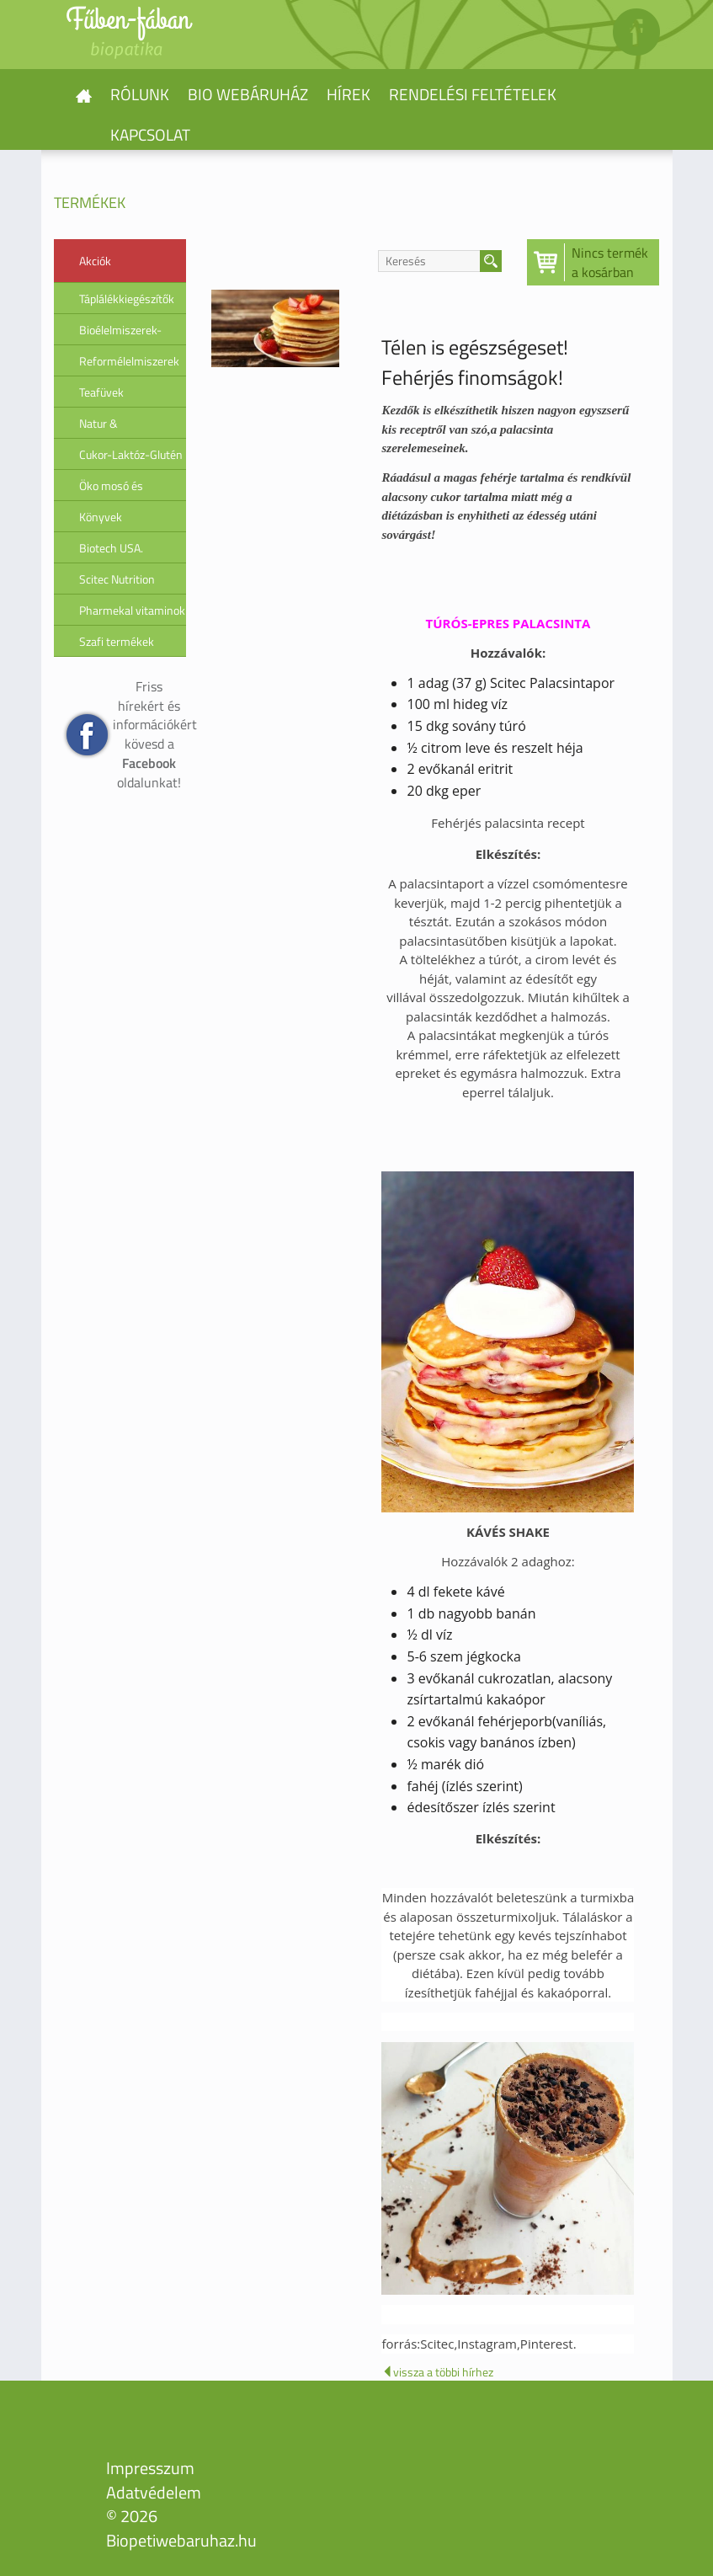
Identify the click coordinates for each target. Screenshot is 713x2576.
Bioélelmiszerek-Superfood (120, 333)
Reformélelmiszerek (129, 361)
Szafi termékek (116, 641)
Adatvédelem (153, 2492)
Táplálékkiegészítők (126, 298)
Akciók (95, 260)
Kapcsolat (150, 134)
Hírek (348, 94)
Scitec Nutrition (117, 579)
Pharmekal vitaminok (132, 610)
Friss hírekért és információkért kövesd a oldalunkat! (150, 734)
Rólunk (139, 94)
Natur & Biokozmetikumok (123, 426)
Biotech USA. (111, 548)
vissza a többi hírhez (437, 2372)
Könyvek (100, 516)
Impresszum (150, 2468)
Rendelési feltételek (472, 94)
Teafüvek (101, 392)
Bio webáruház (248, 94)
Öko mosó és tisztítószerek (112, 489)
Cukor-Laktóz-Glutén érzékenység (131, 457)
